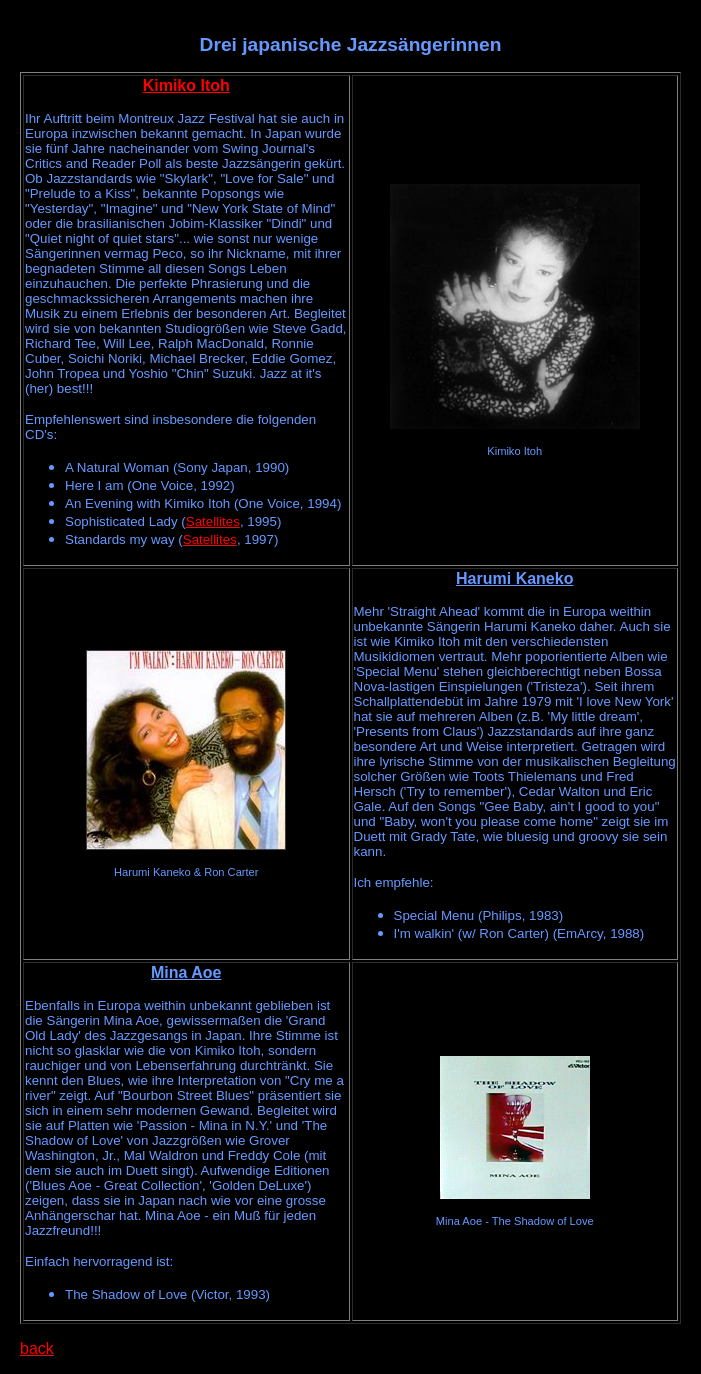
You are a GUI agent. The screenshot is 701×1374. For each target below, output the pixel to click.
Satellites (213, 521)
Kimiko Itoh (186, 85)
